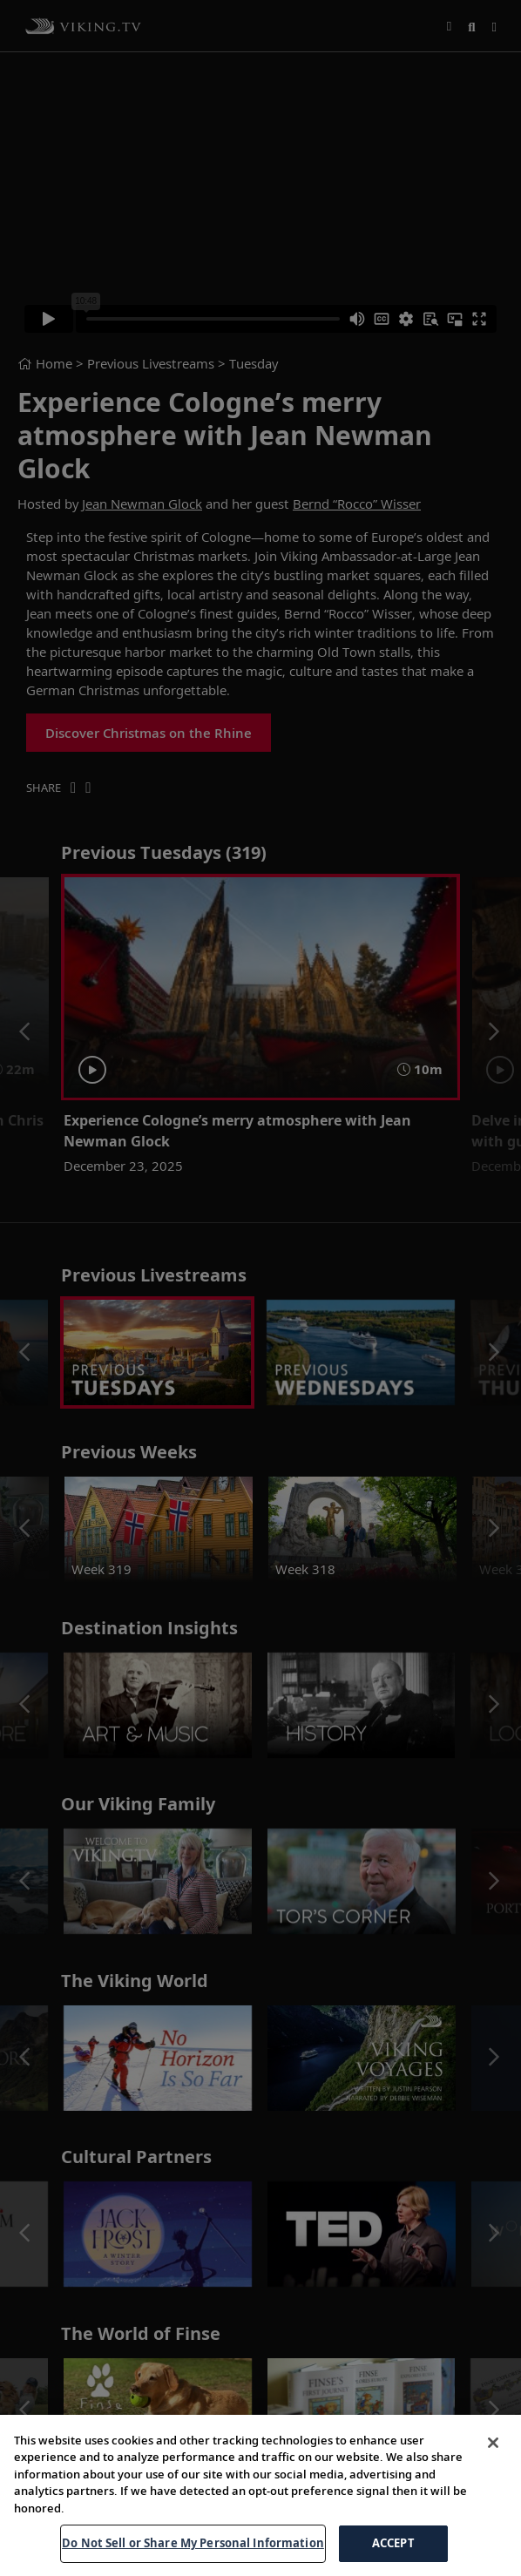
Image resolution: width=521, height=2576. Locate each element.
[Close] (493, 2443)
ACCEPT (393, 2543)
